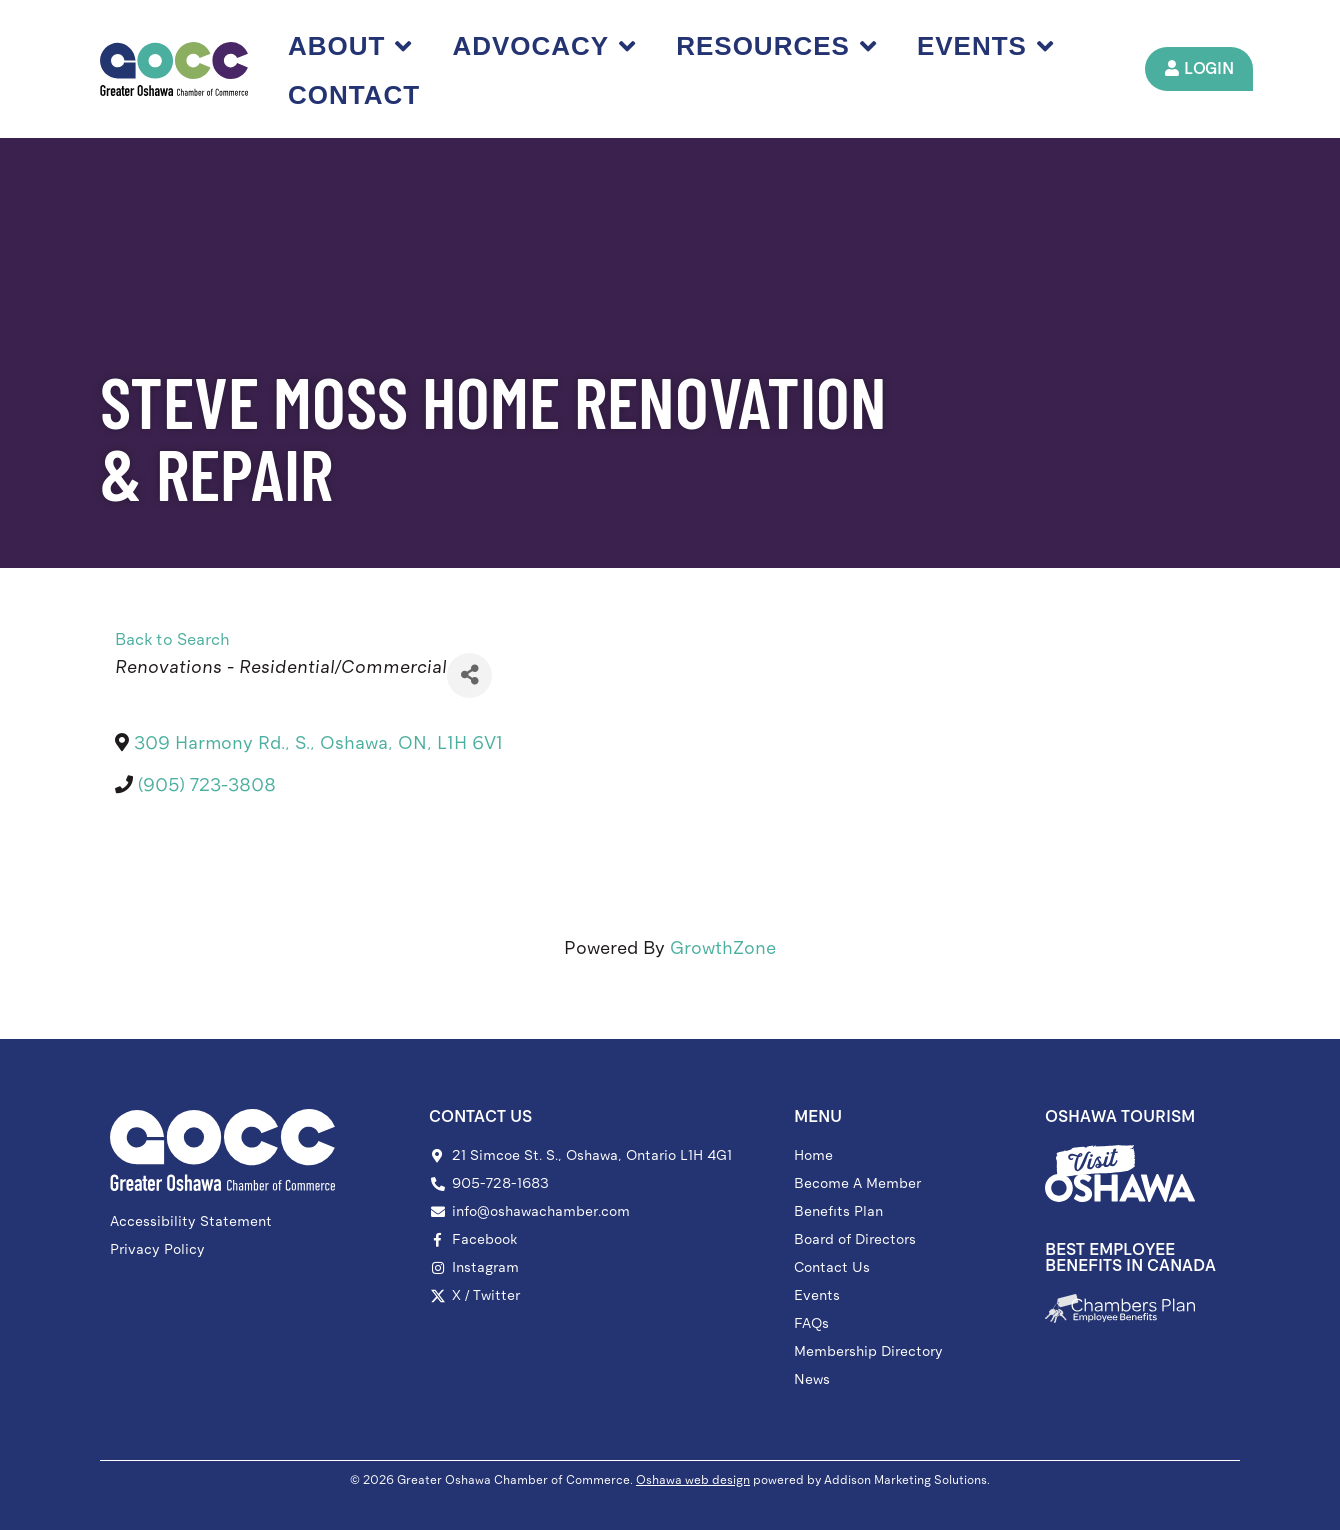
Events (986, 46)
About (351, 46)
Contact (355, 95)
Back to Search (172, 639)
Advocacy (545, 46)
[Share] (469, 675)
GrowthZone (723, 948)
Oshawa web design (693, 1480)
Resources (777, 46)
